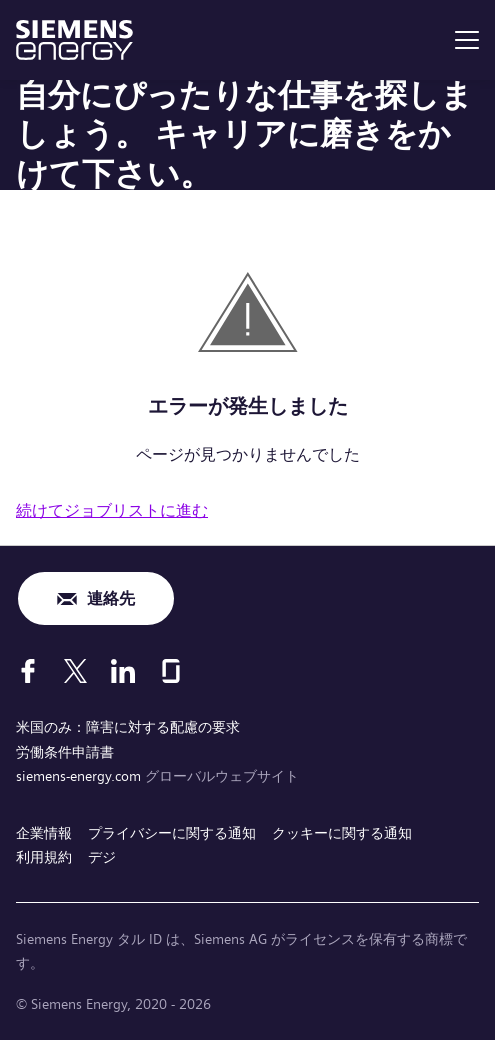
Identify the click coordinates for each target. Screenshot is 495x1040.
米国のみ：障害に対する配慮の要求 (128, 727)
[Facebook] (28, 671)
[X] (75, 671)
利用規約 (44, 857)
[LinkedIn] (123, 671)
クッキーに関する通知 (342, 833)
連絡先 (111, 598)
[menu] (467, 40)
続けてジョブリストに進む (112, 510)
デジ (102, 857)
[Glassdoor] (171, 671)
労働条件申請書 (65, 752)
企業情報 (44, 833)
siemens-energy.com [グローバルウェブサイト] (80, 776)
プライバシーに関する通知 (172, 833)
